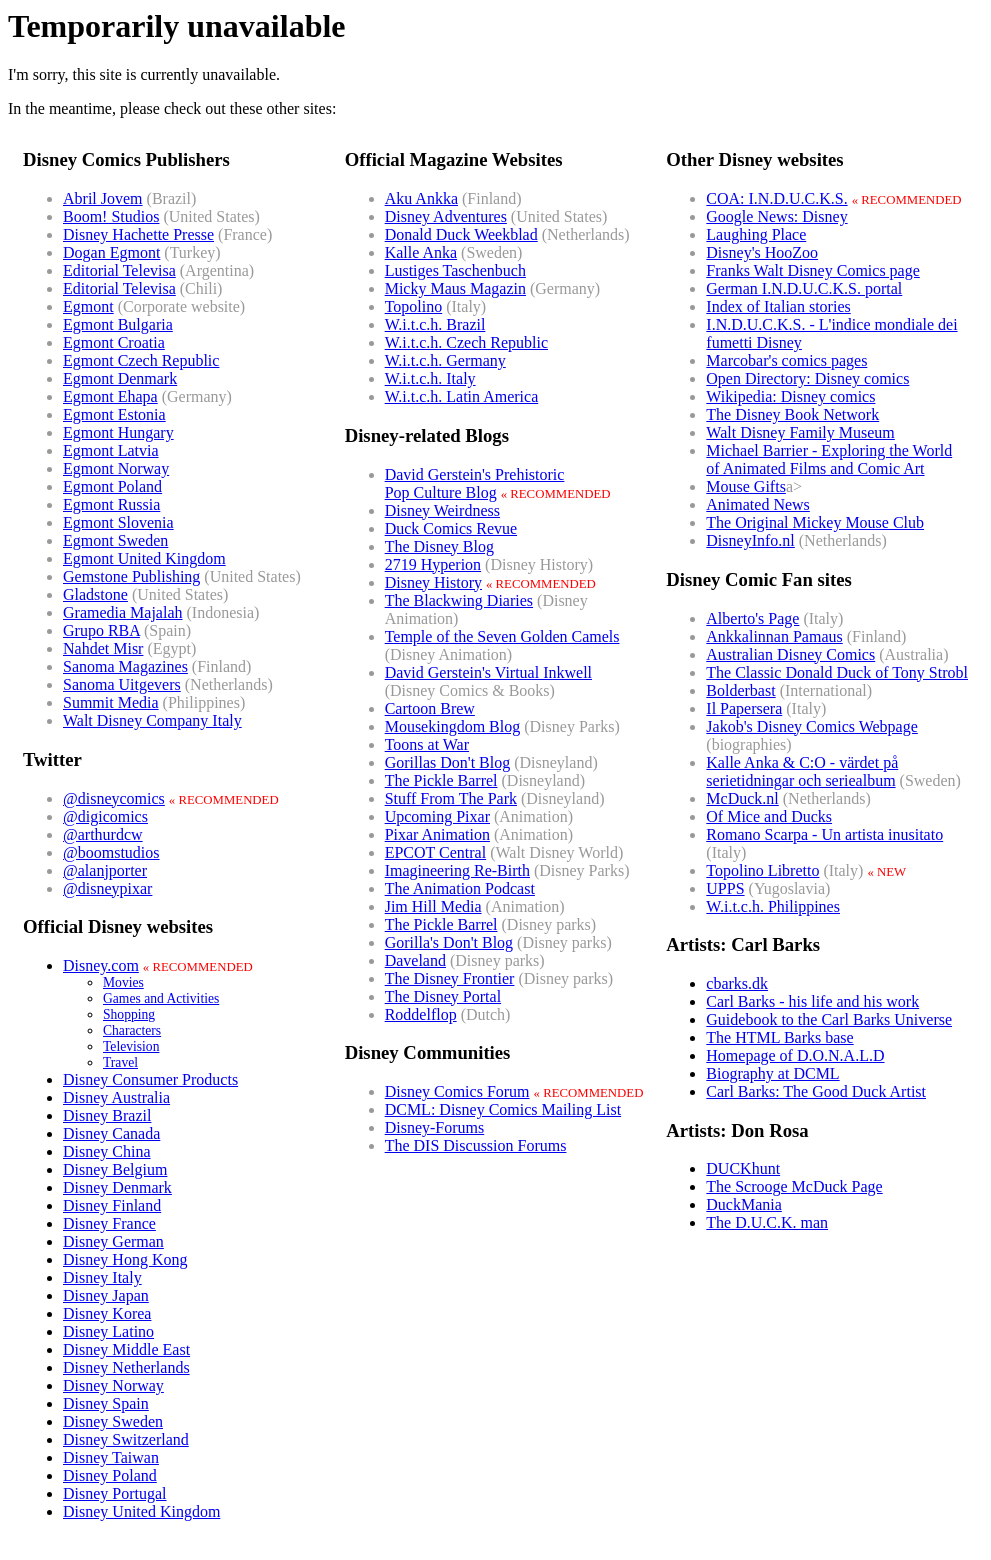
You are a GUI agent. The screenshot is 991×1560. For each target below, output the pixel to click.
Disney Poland (110, 1475)
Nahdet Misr (103, 648)
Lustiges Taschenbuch (455, 270)
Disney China (107, 1151)
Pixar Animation (437, 834)
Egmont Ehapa (110, 396)
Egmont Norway (116, 468)
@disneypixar (107, 888)
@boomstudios (111, 852)
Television (131, 1046)
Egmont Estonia (114, 414)
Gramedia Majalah (123, 612)
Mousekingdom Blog (453, 726)
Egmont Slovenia (118, 522)
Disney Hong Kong (125, 1259)
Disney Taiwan (111, 1457)
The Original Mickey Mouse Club (815, 522)
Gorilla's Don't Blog (449, 942)
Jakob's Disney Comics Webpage (812, 726)
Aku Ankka (421, 198)
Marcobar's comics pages (786, 360)
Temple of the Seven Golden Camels (502, 636)
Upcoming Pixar (437, 816)
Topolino (414, 306)
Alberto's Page (752, 618)
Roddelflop (421, 1014)
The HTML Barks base (779, 1037)
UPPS (725, 888)
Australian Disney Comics (790, 654)
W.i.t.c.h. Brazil (435, 324)
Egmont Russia (111, 504)
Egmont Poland (112, 486)
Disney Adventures (446, 216)
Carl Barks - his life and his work (812, 1001)
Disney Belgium (115, 1169)
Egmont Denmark (120, 378)
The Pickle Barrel (441, 780)
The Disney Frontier (450, 978)
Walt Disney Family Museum (800, 432)
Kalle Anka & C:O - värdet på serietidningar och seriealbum (802, 771)
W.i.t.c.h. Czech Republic (466, 342)
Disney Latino (108, 1331)
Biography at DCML (772, 1073)
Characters (132, 1030)
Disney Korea (107, 1313)
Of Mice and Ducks (769, 816)
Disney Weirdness (442, 510)
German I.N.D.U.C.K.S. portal (804, 288)
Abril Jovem (103, 198)
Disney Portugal (115, 1493)
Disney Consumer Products (150, 1079)
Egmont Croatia (114, 342)
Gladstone (95, 594)
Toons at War (427, 744)
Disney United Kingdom (141, 1511)
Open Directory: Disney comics (807, 378)
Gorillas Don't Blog (448, 762)
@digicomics (105, 816)
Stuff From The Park (451, 798)
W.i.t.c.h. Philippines (773, 906)
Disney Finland (112, 1205)
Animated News (758, 504)
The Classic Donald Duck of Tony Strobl (837, 672)
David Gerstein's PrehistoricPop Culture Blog (475, 483)
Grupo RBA (101, 630)
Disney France (109, 1223)
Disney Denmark (117, 1187)
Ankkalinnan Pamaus (774, 636)
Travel (120, 1062)
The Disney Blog (439, 546)
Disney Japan (106, 1295)
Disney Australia (116, 1097)
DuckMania (744, 1204)
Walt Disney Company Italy (152, 720)
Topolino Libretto (762, 870)
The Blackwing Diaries (459, 600)
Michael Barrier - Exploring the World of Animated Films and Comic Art (829, 459)
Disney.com (101, 965)
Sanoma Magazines (125, 666)
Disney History (433, 582)
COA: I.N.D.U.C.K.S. (776, 198)
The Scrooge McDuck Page (794, 1186)
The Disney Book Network (792, 414)
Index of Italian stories (778, 306)
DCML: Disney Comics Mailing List (503, 1109)
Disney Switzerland (126, 1439)
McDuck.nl (742, 798)
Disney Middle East (126, 1349)
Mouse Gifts (746, 486)
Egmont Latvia (111, 450)
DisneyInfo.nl (750, 540)
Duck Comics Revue (451, 528)
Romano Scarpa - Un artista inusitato (824, 834)
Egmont (88, 306)
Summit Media (111, 702)
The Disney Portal (443, 996)
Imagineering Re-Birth (457, 870)
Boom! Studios (111, 216)
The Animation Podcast (460, 888)
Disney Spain (106, 1403)
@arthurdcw (103, 834)
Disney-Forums (435, 1127)
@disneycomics (114, 798)
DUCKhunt (743, 1168)
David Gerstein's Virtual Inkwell (488, 672)
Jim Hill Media (433, 906)
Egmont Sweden (115, 540)
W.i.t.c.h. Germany (445, 360)
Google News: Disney (776, 216)
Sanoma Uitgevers (122, 684)
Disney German (113, 1241)
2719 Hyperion (433, 564)
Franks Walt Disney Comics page (813, 270)
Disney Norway (113, 1385)
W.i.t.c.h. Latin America (462, 396)
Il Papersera (744, 708)
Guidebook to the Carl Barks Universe (829, 1019)
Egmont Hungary (118, 432)
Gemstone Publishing (131, 576)
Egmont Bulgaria (118, 324)
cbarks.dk (737, 983)
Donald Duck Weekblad (461, 234)
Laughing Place (756, 234)
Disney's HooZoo (762, 252)
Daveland (415, 960)
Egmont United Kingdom (144, 558)
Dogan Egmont (111, 252)
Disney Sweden (113, 1421)
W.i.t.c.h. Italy (430, 378)
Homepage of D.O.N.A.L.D (795, 1055)
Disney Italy (102, 1277)
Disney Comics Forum (457, 1091)
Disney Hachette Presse (138, 234)
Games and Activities (161, 998)
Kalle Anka (421, 252)
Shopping (129, 1014)
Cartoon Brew (430, 708)
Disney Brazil (107, 1115)
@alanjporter (105, 870)
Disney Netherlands (126, 1367)
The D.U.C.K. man (767, 1222)
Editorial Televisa (119, 270)
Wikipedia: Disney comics (790, 396)
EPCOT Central (435, 852)
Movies (123, 982)
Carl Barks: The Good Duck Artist (816, 1091)
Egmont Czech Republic (141, 360)
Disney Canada (111, 1133)
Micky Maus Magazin (455, 288)
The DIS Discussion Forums (476, 1145)
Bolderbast (740, 690)
